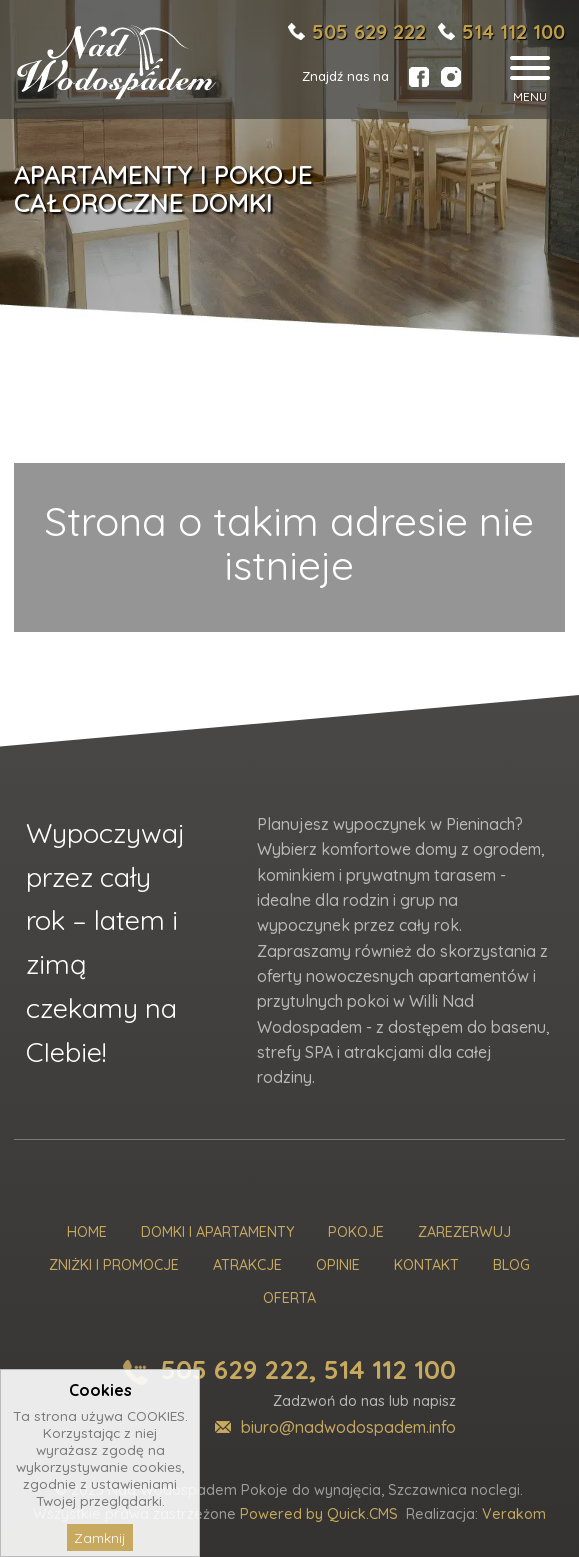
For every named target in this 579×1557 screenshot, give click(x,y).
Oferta (289, 1298)
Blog (511, 1265)
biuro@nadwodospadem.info (348, 1427)
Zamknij (100, 1537)
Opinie (338, 1265)
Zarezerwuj (464, 1232)
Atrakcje (247, 1265)
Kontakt (426, 1265)
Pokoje (356, 1232)
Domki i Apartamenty (217, 1232)
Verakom (514, 1514)
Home (87, 1232)
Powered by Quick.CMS (319, 1514)
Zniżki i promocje (114, 1265)
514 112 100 (513, 31)
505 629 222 (369, 31)
